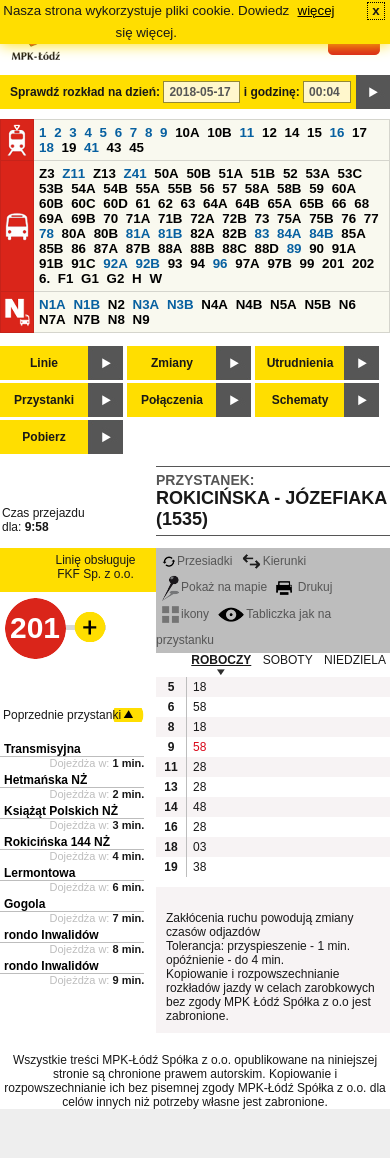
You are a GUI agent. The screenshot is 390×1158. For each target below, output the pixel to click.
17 (359, 132)
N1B (86, 304)
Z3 (47, 173)
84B (321, 233)
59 (316, 188)
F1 (66, 278)
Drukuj (304, 587)
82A (202, 233)
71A (138, 218)
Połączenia (172, 400)
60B (51, 203)
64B (247, 203)
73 (261, 218)
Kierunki (274, 561)
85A (353, 233)
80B (106, 233)
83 (261, 233)
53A (317, 173)
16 (337, 132)
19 (69, 147)
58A (257, 188)
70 (110, 218)
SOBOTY (288, 660)
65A (279, 203)
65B (312, 203)
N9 (141, 319)
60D (115, 203)
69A (51, 218)
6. (44, 278)
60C (83, 203)
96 (220, 263)
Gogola (24, 904)
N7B (86, 319)
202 (363, 263)
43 (114, 147)
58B (289, 188)
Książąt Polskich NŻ (61, 811)
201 (333, 263)
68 (361, 203)
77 (371, 218)
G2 (116, 278)
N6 (347, 304)
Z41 (135, 173)
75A (289, 218)
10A (187, 132)
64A (215, 203)
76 (348, 218)
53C (350, 173)
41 (91, 147)
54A (83, 188)
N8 (116, 319)
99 (307, 263)
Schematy (300, 400)
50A (166, 173)
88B (202, 248)
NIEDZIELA (355, 660)
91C (83, 263)
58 (199, 707)
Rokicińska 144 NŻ (57, 842)
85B (51, 248)
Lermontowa (39, 873)
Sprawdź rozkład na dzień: (85, 92)
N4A (214, 304)
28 (199, 767)
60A (344, 188)
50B (198, 173)
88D (266, 248)
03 (199, 847)
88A (170, 248)
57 (229, 188)
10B (219, 132)
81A (138, 233)
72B (234, 218)
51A (231, 173)
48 (199, 807)
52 (290, 173)
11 (246, 132)
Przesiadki (197, 561)
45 (136, 147)
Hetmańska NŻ (45, 780)
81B (170, 233)
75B (321, 218)
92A (115, 263)
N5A (283, 304)
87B (138, 248)
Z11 (73, 173)
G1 (90, 278)
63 (188, 203)
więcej (316, 10)
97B (279, 263)
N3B (180, 304)
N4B (249, 304)
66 (339, 203)
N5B (317, 304)
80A (74, 233)
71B (170, 218)
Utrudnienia (300, 363)
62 (165, 203)
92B (147, 263)
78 (46, 233)
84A (289, 233)
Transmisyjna (42, 749)
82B (234, 233)
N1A (52, 304)
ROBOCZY (221, 660)
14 (292, 132)
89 (294, 248)
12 (269, 132)
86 (78, 248)
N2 (116, 304)
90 (316, 248)
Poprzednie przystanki (62, 715)
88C (234, 248)
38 (199, 867)
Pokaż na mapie (214, 587)
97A (247, 263)
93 (175, 263)
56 (207, 188)
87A (106, 248)
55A (147, 188)
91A (344, 248)
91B (51, 263)
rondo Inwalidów (51, 935)
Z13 (104, 173)
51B (263, 173)
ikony (185, 614)
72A (202, 218)
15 (314, 132)
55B (180, 188)
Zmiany (172, 363)
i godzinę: (272, 92)
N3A (146, 304)
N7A (52, 319)
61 (142, 203)
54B (115, 188)
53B (51, 188)
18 (46, 147)
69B (83, 218)
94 (197, 263)
